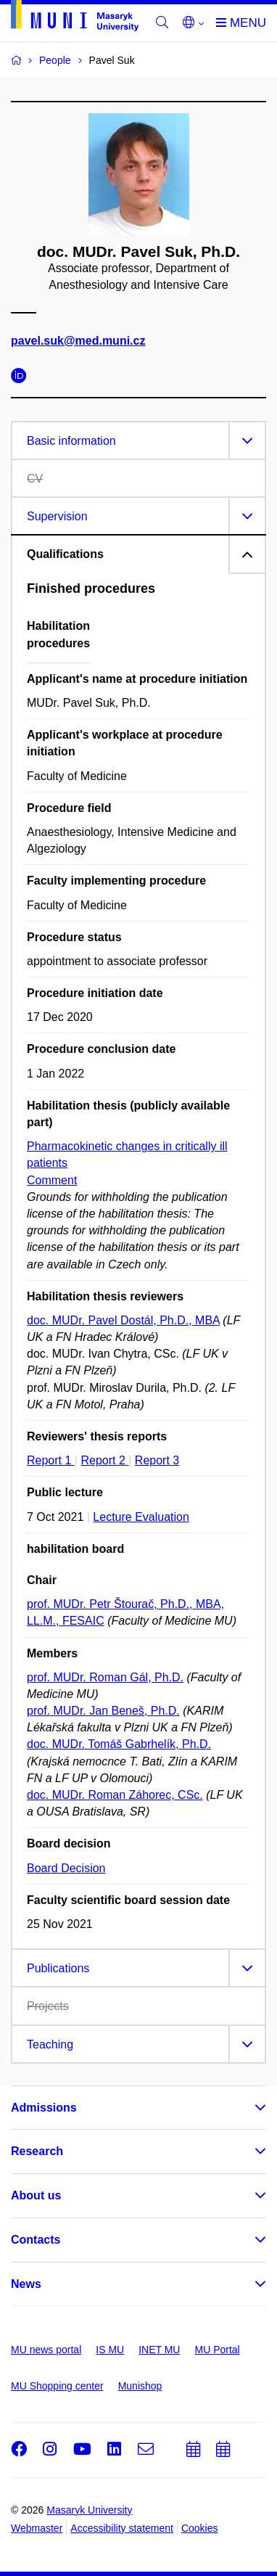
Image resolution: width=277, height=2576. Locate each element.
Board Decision (66, 1868)
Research (37, 2151)
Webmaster (36, 2528)
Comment (52, 1180)
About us (36, 2195)
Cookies (199, 2528)
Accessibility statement (121, 2528)
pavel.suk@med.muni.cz (78, 341)
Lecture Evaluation (141, 1517)
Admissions (44, 2107)
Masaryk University (89, 2510)
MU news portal (46, 2349)
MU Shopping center (57, 2386)
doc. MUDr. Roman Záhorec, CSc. (115, 1795)
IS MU (110, 2349)
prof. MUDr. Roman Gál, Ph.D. (105, 1677)
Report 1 (51, 1460)
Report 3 (157, 1460)
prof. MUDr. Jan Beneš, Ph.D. (103, 1711)
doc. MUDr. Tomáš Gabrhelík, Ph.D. (119, 1744)
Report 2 (104, 1460)
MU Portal (216, 2349)
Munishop (140, 2386)
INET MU (159, 2349)
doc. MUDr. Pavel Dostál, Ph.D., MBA (123, 1320)
